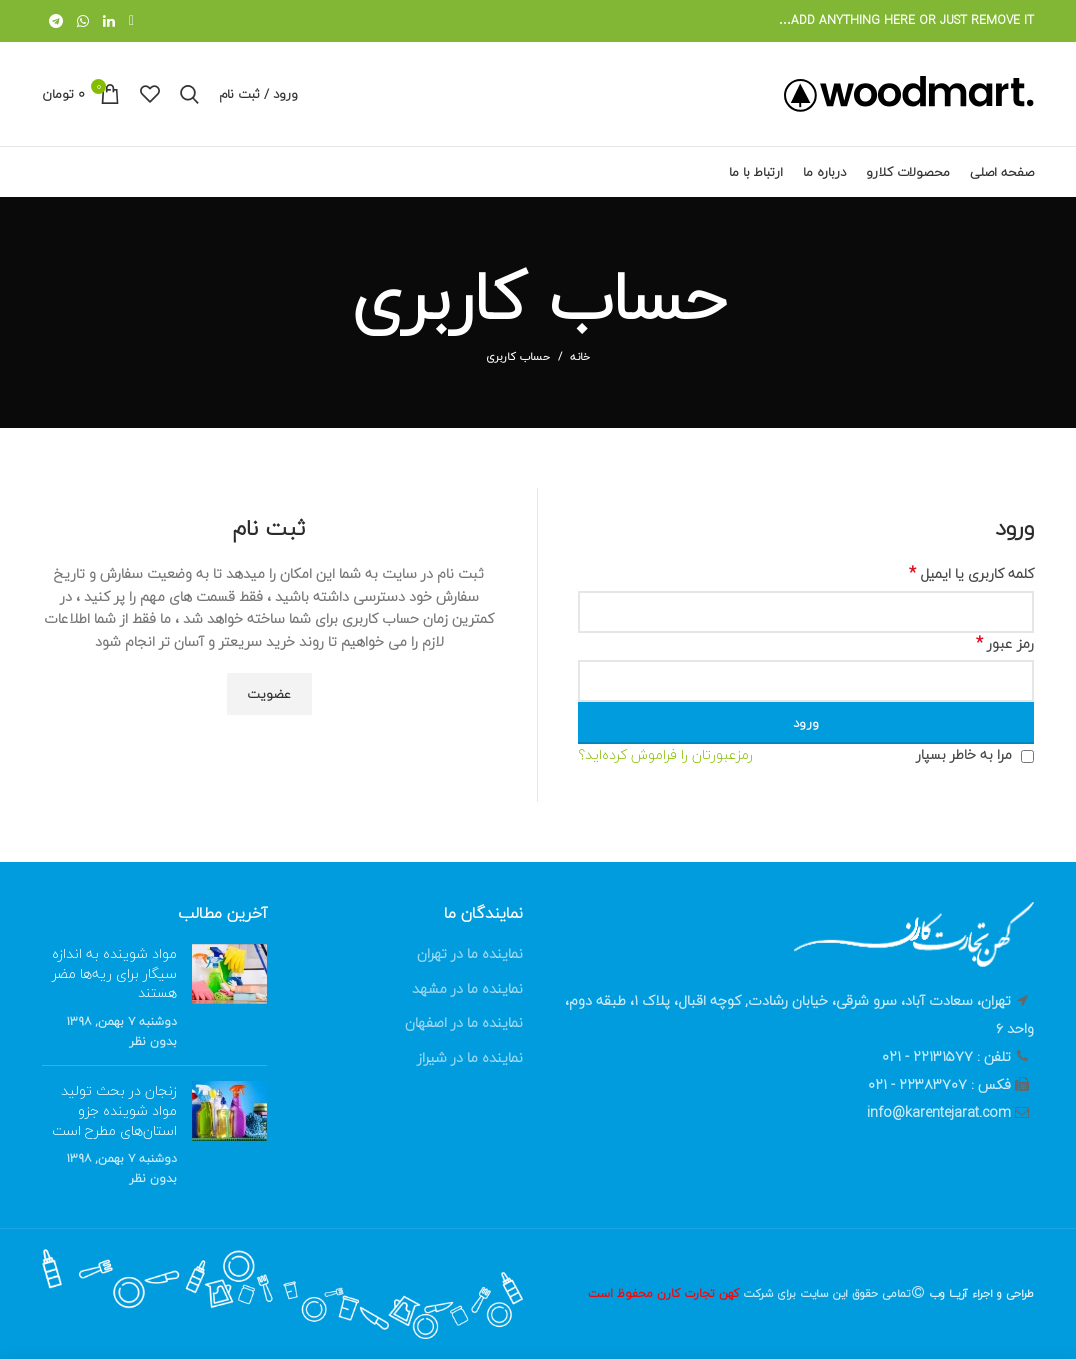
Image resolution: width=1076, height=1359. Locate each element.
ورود (806, 723)
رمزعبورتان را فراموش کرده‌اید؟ (665, 755)
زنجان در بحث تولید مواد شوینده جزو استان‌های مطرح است (114, 1110)
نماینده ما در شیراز (470, 1057)
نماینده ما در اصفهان (464, 1022)
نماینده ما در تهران (470, 953)
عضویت (269, 694)
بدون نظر (153, 1041)
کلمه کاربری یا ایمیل (971, 574)
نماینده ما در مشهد (467, 988)
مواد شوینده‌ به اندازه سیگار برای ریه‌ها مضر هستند (114, 973)
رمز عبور (1005, 644)
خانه (580, 357)
